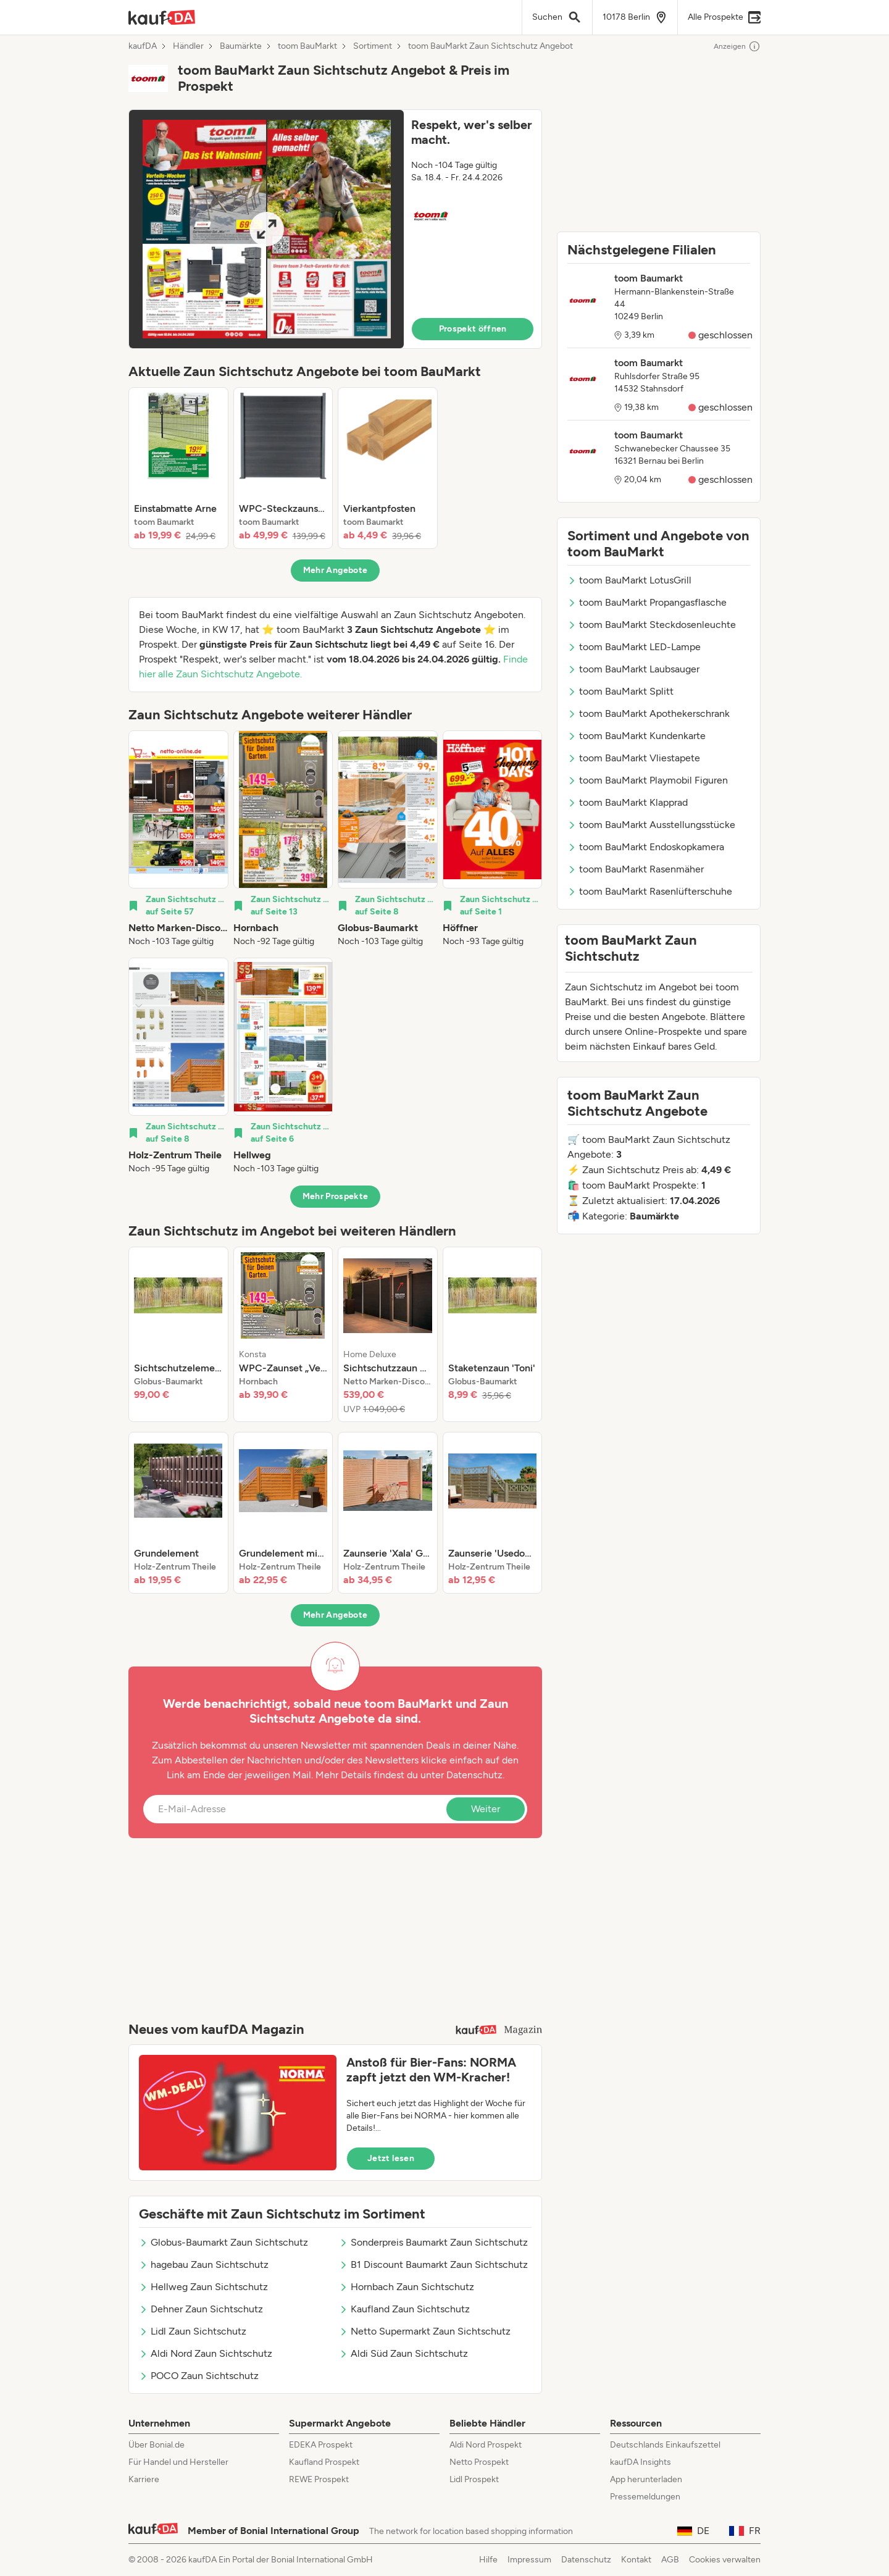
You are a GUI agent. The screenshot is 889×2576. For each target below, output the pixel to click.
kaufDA (142, 46)
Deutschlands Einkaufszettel (665, 2445)
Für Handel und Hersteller (178, 2462)
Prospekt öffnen (473, 329)
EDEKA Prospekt (321, 2445)
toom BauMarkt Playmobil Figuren (647, 780)
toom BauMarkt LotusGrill (629, 580)
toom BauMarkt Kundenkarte (636, 736)
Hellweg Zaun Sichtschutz (203, 2287)
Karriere (143, 2479)
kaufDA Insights (640, 2462)
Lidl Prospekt (474, 2479)
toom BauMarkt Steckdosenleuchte (651, 624)
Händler (188, 46)
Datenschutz (474, 1775)
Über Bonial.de (156, 2445)
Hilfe (488, 2559)
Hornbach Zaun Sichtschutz (406, 2287)
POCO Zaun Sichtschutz (199, 2376)
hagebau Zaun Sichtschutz (204, 2264)
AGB (670, 2559)
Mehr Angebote (335, 570)
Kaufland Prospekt (324, 2462)
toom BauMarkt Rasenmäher (635, 869)
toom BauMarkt (307, 46)
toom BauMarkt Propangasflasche (647, 602)
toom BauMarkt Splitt (620, 691)
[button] (335, 229)
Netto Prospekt (479, 2462)
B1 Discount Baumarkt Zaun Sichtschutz (433, 2264)
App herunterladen (646, 2479)
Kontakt (636, 2559)
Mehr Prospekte (336, 1196)
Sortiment (372, 46)
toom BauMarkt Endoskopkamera (645, 847)
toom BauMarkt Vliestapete (633, 758)
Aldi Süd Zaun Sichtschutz (403, 2353)
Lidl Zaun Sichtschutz (192, 2331)
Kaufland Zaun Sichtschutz (404, 2309)
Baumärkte (241, 46)
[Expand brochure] (266, 229)
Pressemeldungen (645, 2496)
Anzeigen (737, 46)
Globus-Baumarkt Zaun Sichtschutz (223, 2242)
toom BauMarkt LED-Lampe (634, 647)
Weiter (485, 1809)
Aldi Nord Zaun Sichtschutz (205, 2353)
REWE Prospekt (319, 2479)
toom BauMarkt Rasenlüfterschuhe (649, 891)
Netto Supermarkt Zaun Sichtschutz (425, 2331)
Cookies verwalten (725, 2559)
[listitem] (178, 468)
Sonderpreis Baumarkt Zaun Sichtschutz (433, 2242)
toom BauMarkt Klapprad (627, 802)
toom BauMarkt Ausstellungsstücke (651, 824)
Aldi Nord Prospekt (485, 2445)
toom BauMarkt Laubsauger (633, 669)
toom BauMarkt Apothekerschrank (648, 713)
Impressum (529, 2559)
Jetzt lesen (390, 2158)
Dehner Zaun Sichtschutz (201, 2309)
